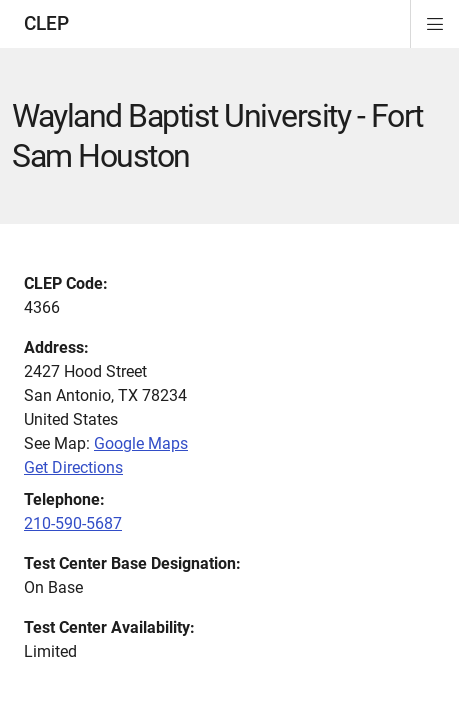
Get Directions (73, 467)
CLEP (46, 23)
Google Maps (141, 443)
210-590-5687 (73, 523)
